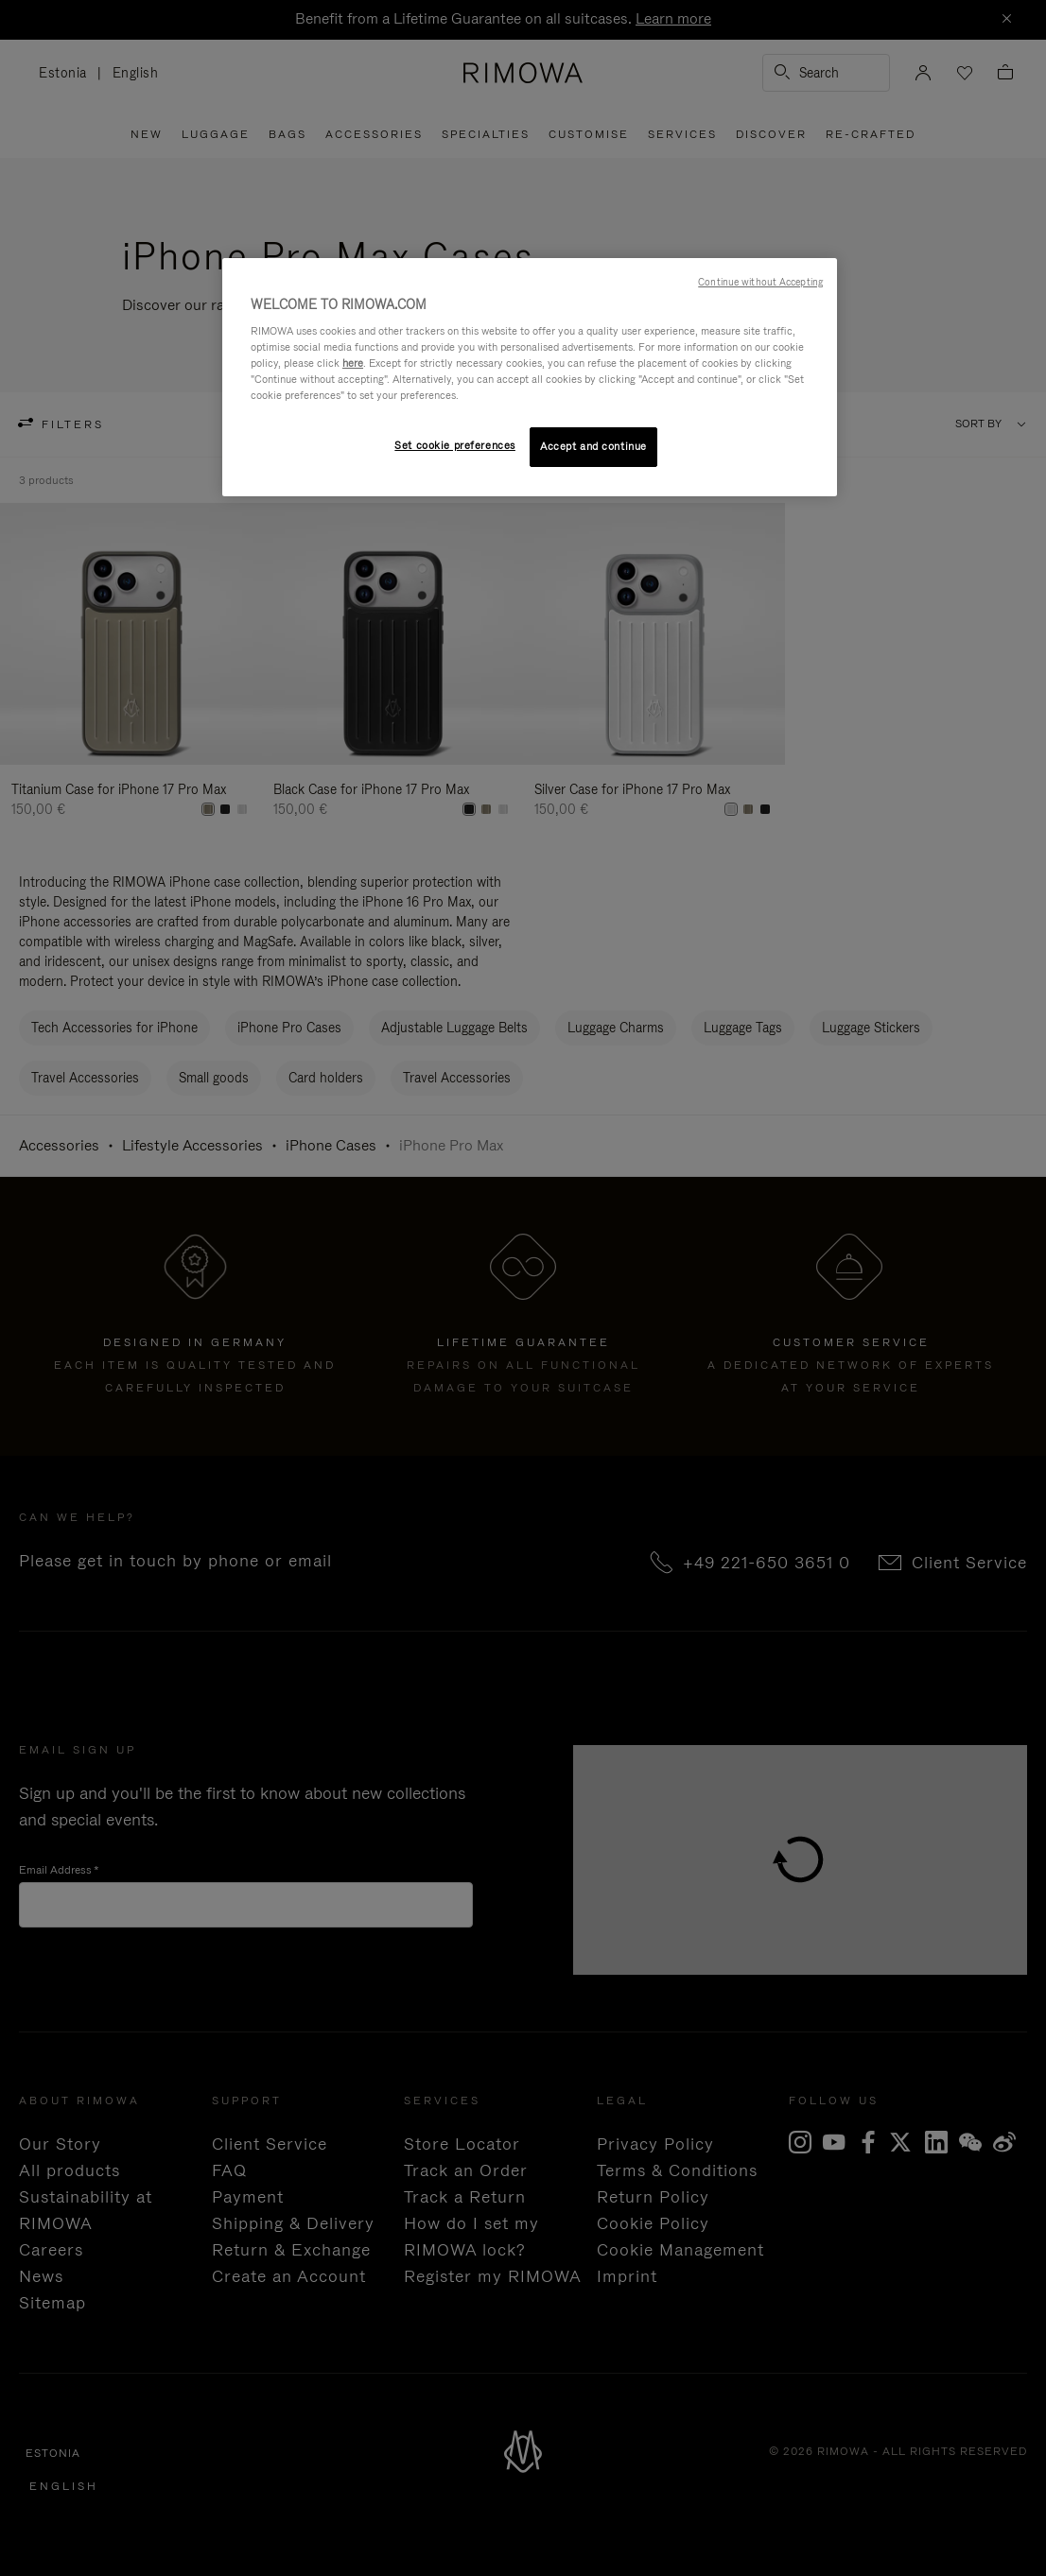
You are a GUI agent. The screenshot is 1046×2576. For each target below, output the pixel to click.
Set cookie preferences (454, 445)
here (352, 363)
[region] (529, 377)
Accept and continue (593, 446)
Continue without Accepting (760, 281)
